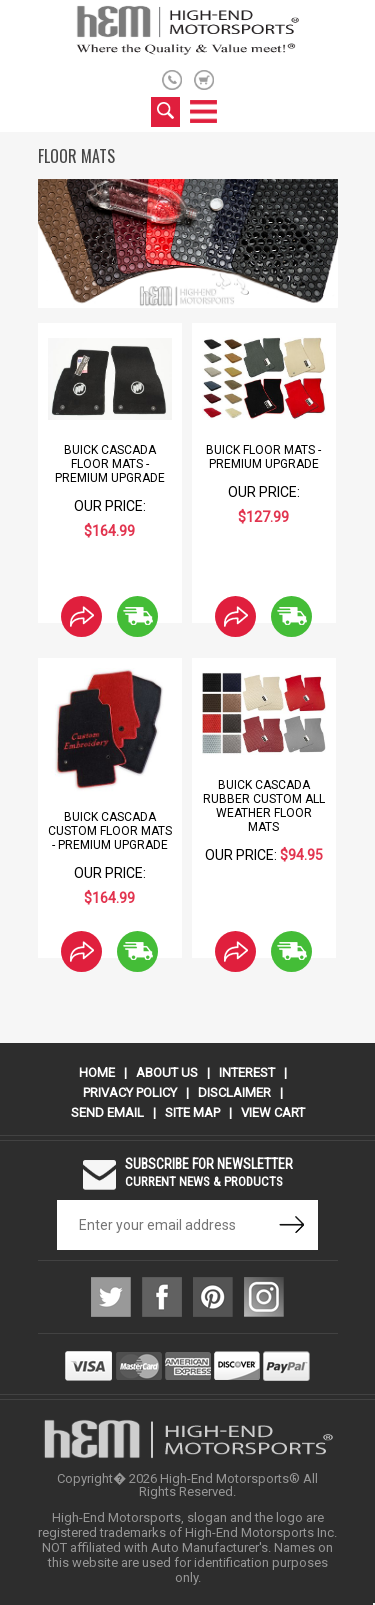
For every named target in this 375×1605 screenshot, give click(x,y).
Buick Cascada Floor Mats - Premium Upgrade (110, 464)
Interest (247, 1072)
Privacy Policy (130, 1092)
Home (97, 1072)
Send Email (107, 1112)
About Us (167, 1072)
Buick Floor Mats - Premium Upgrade (263, 457)
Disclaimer (234, 1092)
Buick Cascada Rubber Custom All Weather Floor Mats (264, 806)
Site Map (192, 1112)
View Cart (273, 1112)
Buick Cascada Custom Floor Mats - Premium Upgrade (110, 831)
